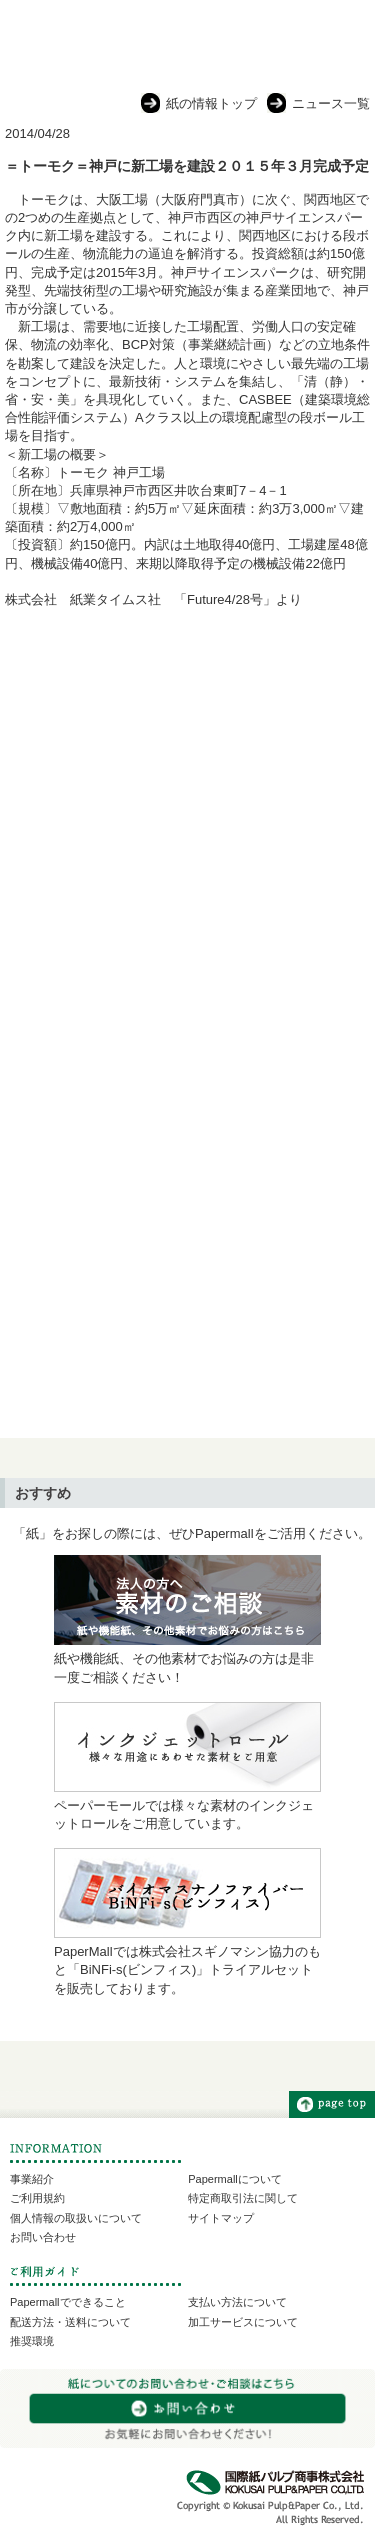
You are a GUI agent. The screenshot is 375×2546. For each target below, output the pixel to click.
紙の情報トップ (211, 103)
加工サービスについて (243, 2322)
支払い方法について (237, 2302)
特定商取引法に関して (243, 2198)
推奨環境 (32, 2341)
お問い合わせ (43, 2237)
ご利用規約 (37, 2198)
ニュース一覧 (331, 103)
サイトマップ (221, 2218)
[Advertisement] (187, 830)
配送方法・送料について (70, 2322)
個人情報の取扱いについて (76, 2218)
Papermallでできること (68, 2302)
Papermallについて (235, 2179)
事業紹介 (32, 2179)
